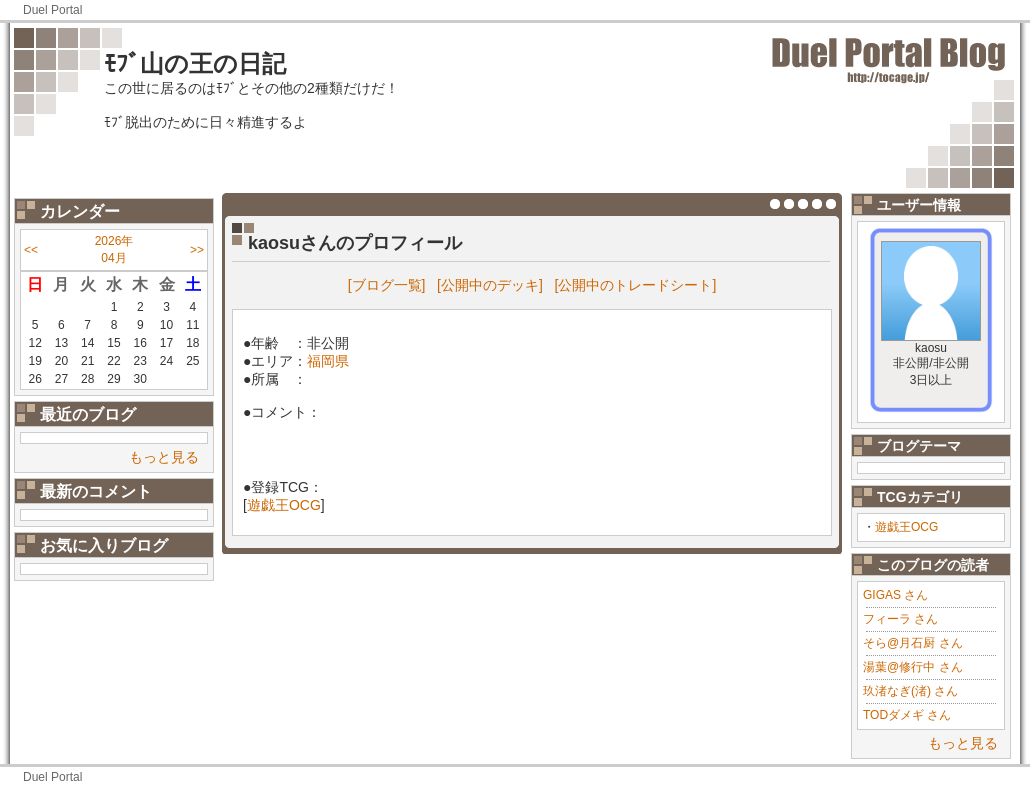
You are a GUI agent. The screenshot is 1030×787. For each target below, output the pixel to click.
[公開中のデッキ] (490, 285)
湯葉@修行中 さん (913, 667)
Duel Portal (52, 10)
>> (197, 250)
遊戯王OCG (906, 527)
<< (31, 250)
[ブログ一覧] (387, 285)
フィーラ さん (900, 619)
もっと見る (164, 457)
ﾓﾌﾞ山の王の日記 (195, 63)
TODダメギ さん (907, 715)
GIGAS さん (895, 595)
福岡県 (328, 361)
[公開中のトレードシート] (636, 285)
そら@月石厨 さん (913, 643)
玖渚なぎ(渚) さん (910, 691)
